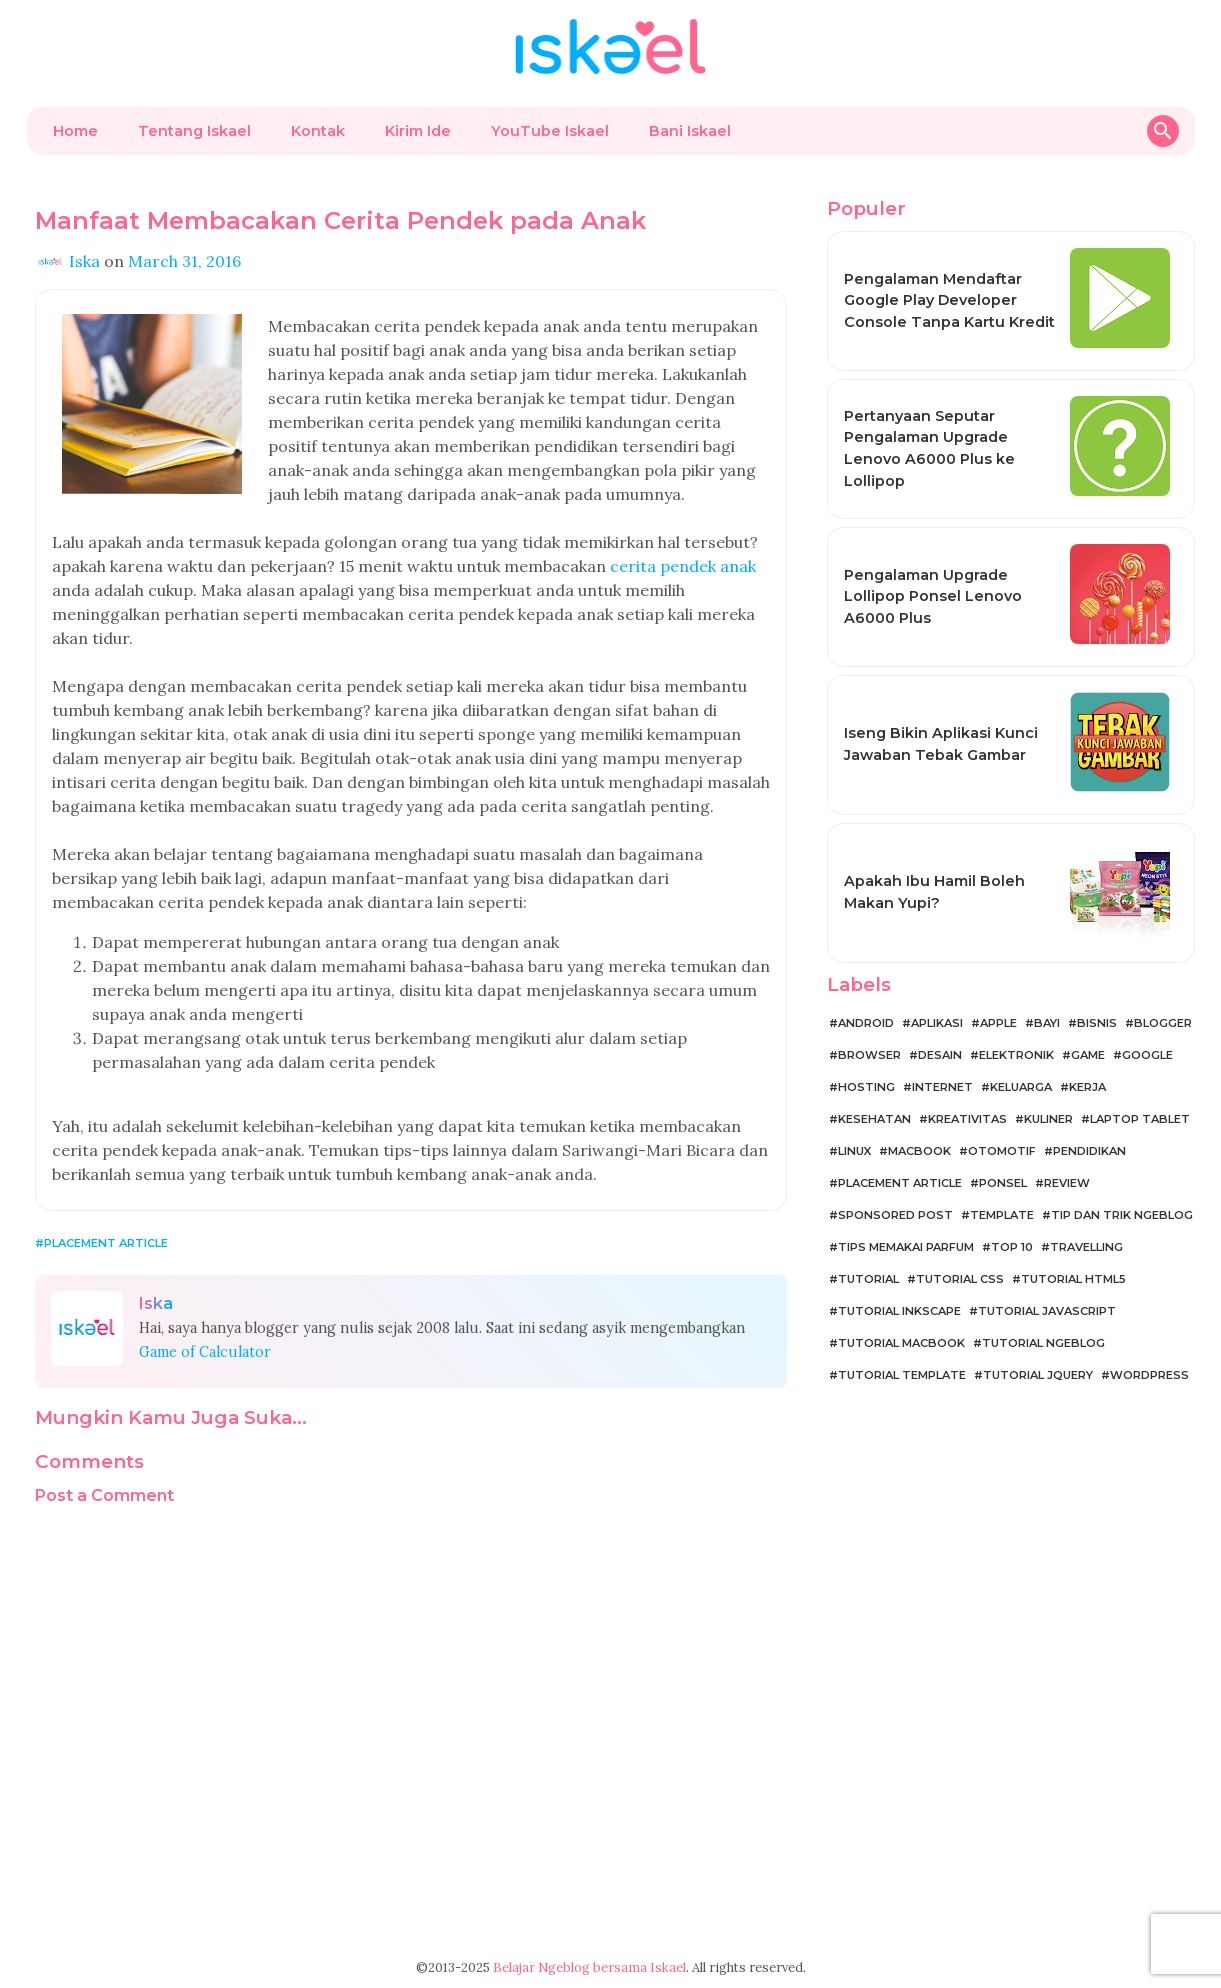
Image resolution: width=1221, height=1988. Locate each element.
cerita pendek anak (683, 566)
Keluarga (1021, 1087)
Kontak (318, 131)
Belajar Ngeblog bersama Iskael (589, 1967)
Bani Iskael (690, 131)
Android (866, 1023)
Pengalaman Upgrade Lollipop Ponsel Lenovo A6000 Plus (933, 596)
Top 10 (1012, 1247)
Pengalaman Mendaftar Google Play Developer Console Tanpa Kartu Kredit (949, 300)
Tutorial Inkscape (899, 1311)
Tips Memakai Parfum (906, 1247)
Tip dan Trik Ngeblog (1122, 1215)
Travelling (1086, 1247)
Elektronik (1016, 1055)
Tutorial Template (902, 1375)
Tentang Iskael (194, 131)
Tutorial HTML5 (1073, 1279)
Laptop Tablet (1140, 1119)
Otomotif (1002, 1151)
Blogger (1163, 1023)
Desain (940, 1055)
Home (75, 131)
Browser (869, 1055)
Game (1088, 1055)
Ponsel (1003, 1183)
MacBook (919, 1151)
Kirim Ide (418, 131)
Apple (998, 1023)
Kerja (1087, 1087)
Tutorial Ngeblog (1043, 1343)
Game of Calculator (205, 1352)
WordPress (1149, 1375)
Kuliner (1048, 1119)
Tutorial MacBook (901, 1343)
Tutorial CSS (960, 1279)
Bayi (1047, 1023)
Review (1067, 1183)
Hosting (866, 1087)
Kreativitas (967, 1119)
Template (1002, 1215)
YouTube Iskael (550, 131)
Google (1147, 1055)
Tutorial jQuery (1038, 1375)
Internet (942, 1087)
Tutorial (868, 1279)
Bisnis (1097, 1023)
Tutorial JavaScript (1047, 1311)
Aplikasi (937, 1023)
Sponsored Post (895, 1215)
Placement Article (106, 1243)
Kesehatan (874, 1119)
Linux (854, 1151)
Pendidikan (1089, 1151)
